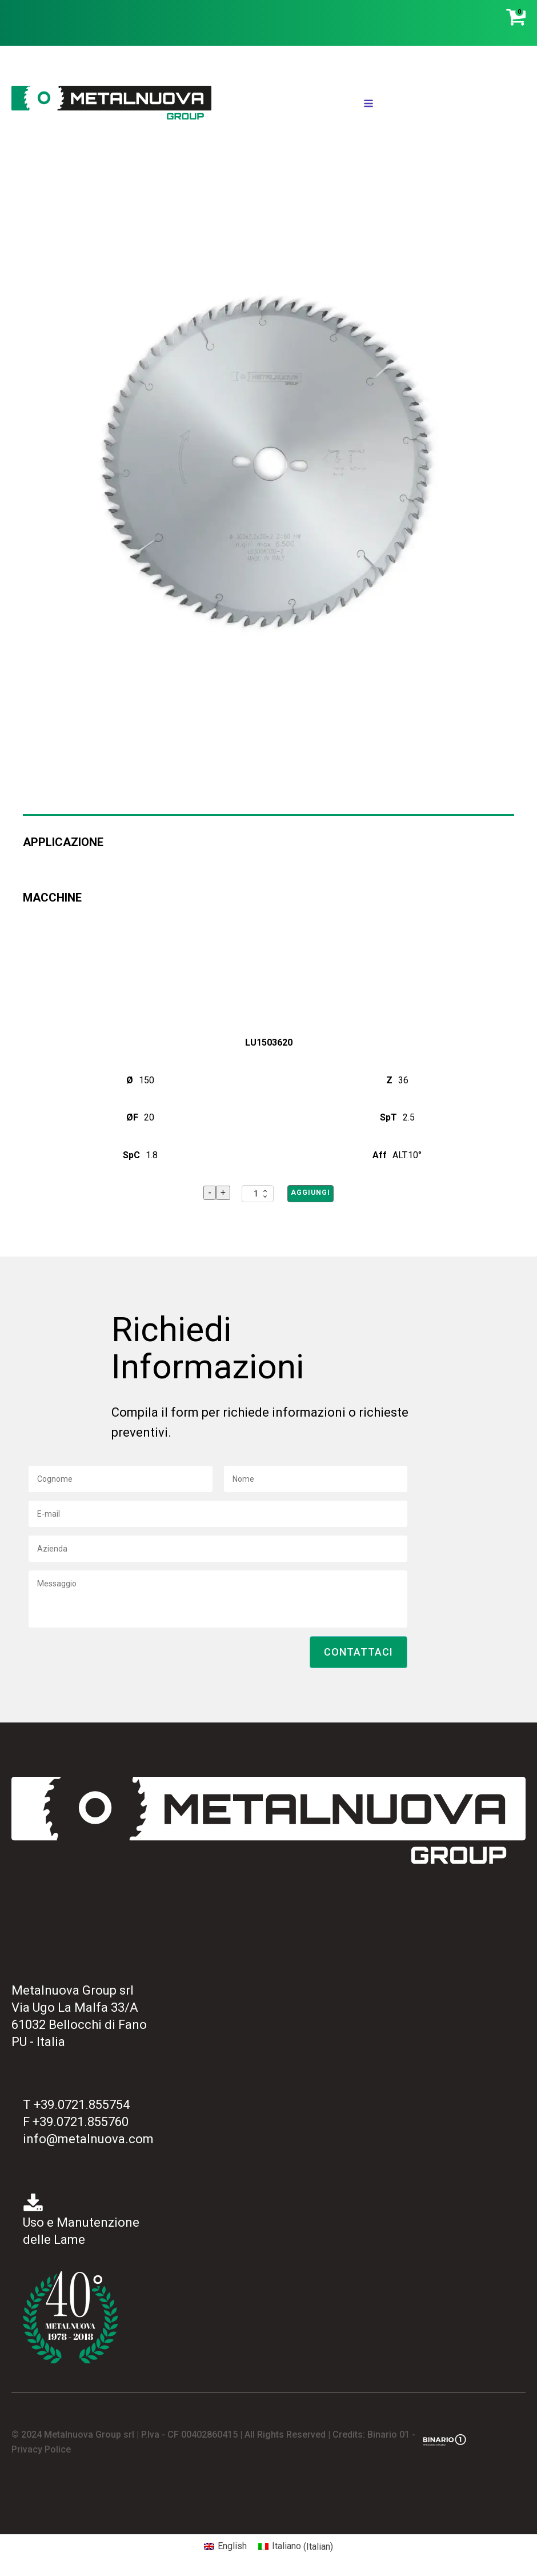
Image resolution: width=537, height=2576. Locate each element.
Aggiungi (310, 1193)
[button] (358, 1652)
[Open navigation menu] (368, 104)
